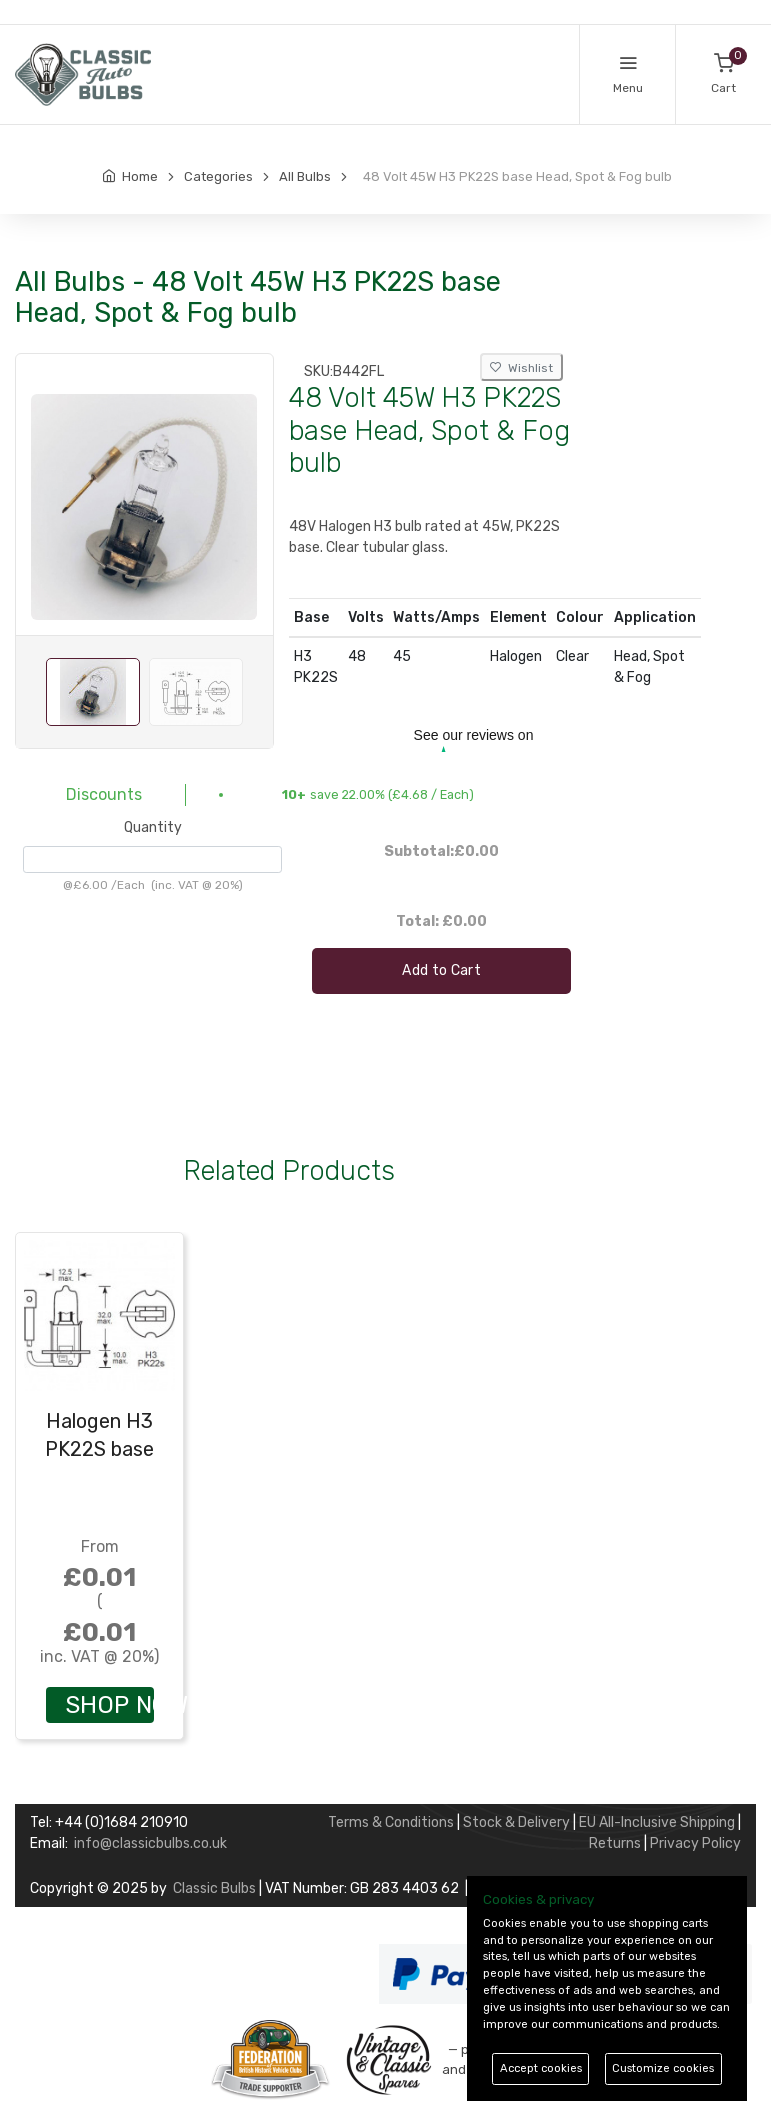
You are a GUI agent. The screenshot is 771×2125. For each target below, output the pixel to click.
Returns (615, 1843)
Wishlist (521, 368)
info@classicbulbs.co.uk (150, 1843)
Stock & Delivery (516, 1822)
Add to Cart (441, 970)
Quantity (153, 827)
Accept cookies (541, 2068)
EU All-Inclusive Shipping (657, 1822)
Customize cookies (663, 2068)
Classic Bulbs (214, 1888)
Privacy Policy (695, 1843)
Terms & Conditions (391, 1822)
